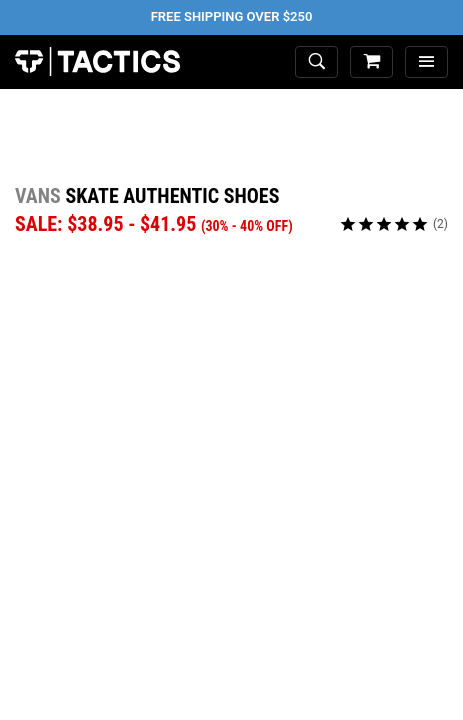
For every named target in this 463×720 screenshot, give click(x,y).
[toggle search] (316, 62)
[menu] (426, 62)
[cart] (371, 62)
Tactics (97, 62)
